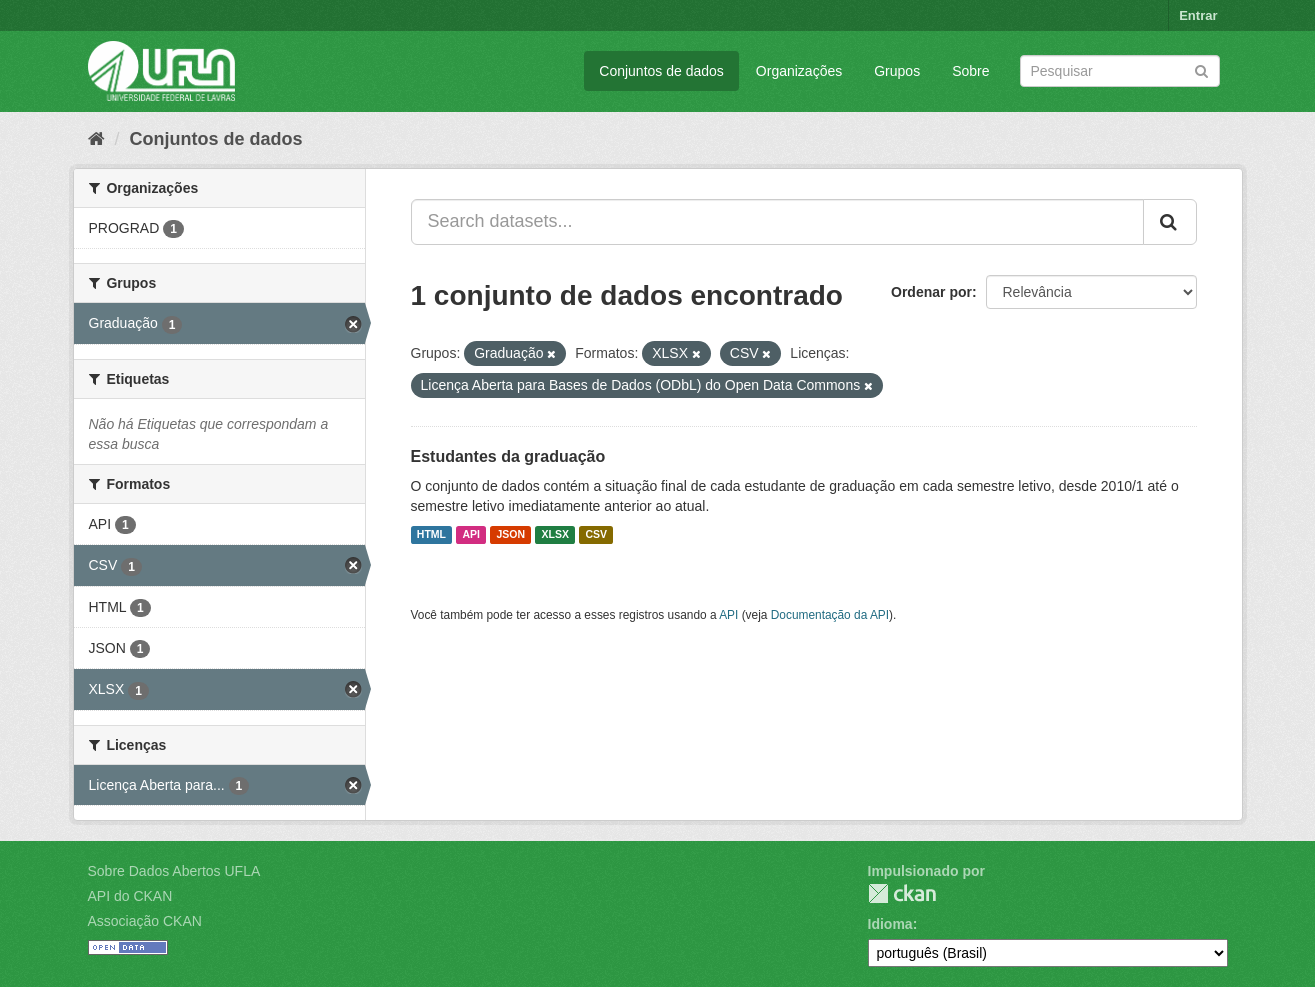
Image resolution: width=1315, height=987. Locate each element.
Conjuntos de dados (661, 71)
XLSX (555, 535)
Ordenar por (931, 292)
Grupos (897, 71)
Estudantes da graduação (508, 456)
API (471, 535)
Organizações (799, 71)
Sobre (970, 71)
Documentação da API (830, 615)
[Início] (96, 139)
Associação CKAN (145, 921)
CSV (596, 535)
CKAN (902, 893)
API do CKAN (130, 896)
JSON (510, 535)
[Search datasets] (1120, 71)
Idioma (890, 924)
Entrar (1198, 15)
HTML (431, 535)
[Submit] (1201, 69)
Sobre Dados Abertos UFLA (174, 871)
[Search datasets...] (777, 222)
